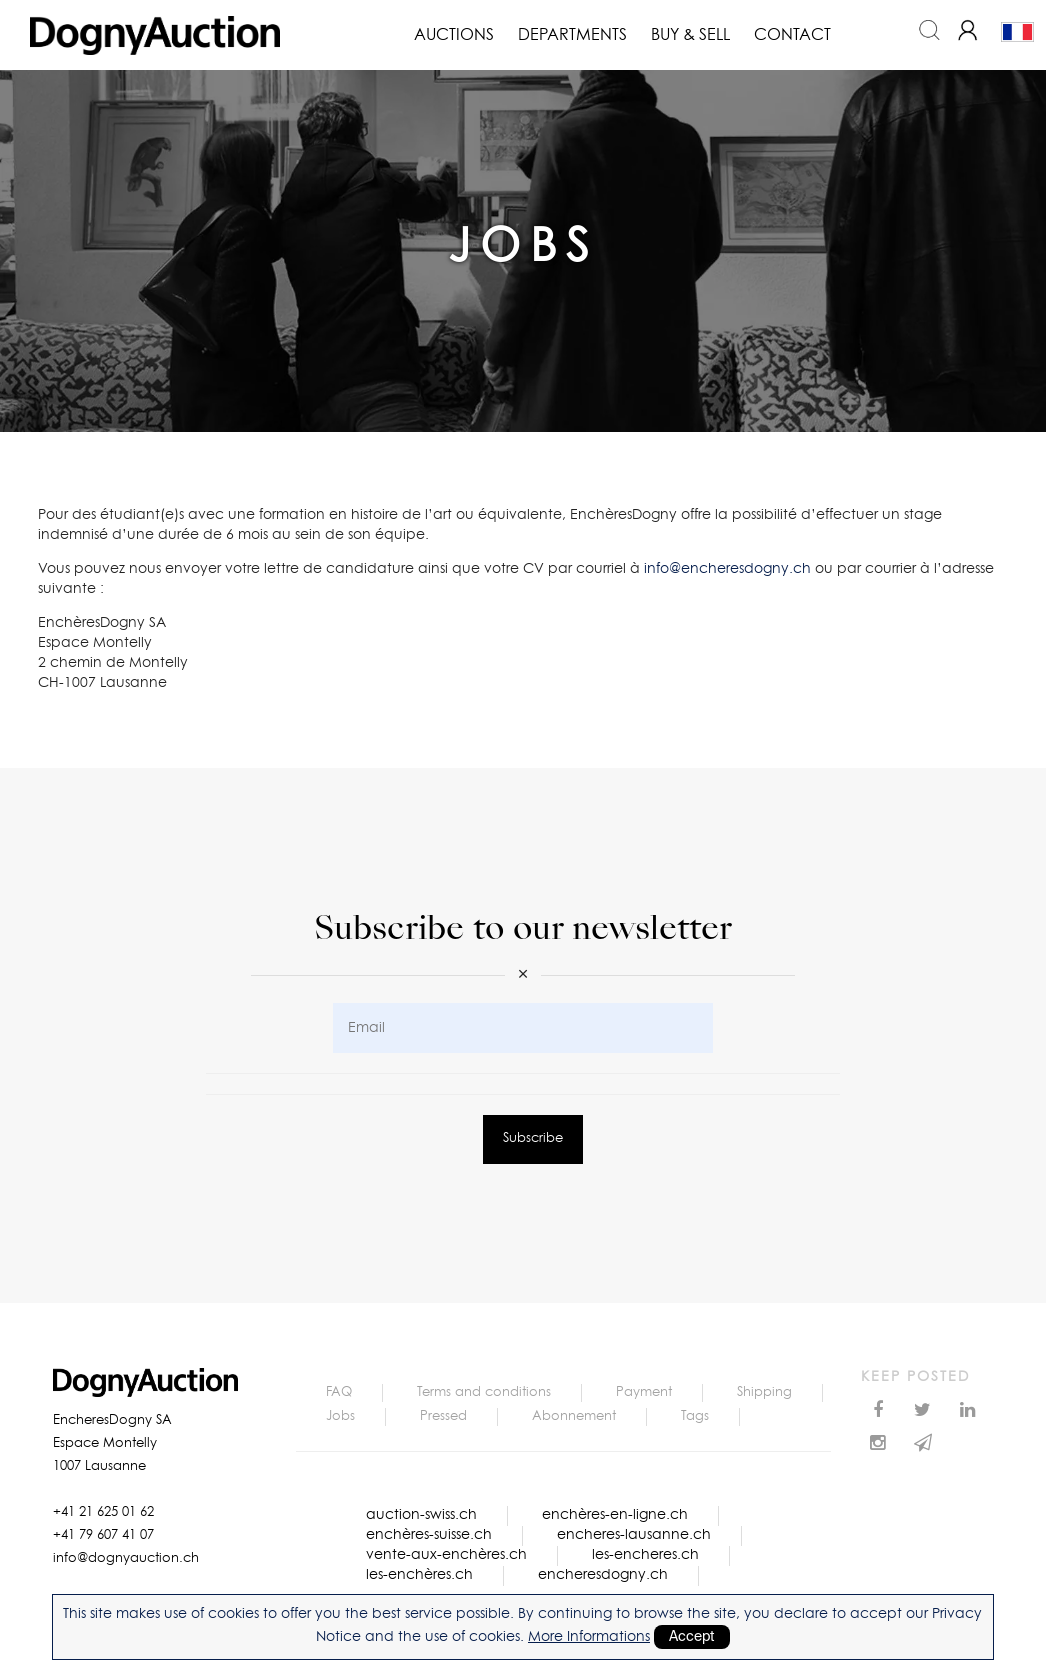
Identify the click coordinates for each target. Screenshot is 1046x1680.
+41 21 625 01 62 (103, 1512)
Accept (692, 1637)
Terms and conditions (484, 1392)
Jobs (340, 1416)
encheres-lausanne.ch (634, 1535)
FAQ (339, 1392)
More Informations (589, 1637)
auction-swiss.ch (421, 1515)
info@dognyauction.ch (126, 1558)
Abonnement (574, 1416)
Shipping (764, 1392)
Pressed (443, 1416)
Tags (695, 1416)
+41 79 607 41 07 (103, 1535)
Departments (572, 35)
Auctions (454, 35)
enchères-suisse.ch (429, 1535)
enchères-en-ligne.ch (615, 1515)
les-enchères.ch (419, 1575)
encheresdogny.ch (603, 1575)
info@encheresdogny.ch (727, 569)
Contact (792, 35)
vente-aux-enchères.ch (446, 1555)
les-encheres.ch (645, 1555)
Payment (644, 1392)
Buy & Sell (690, 35)
